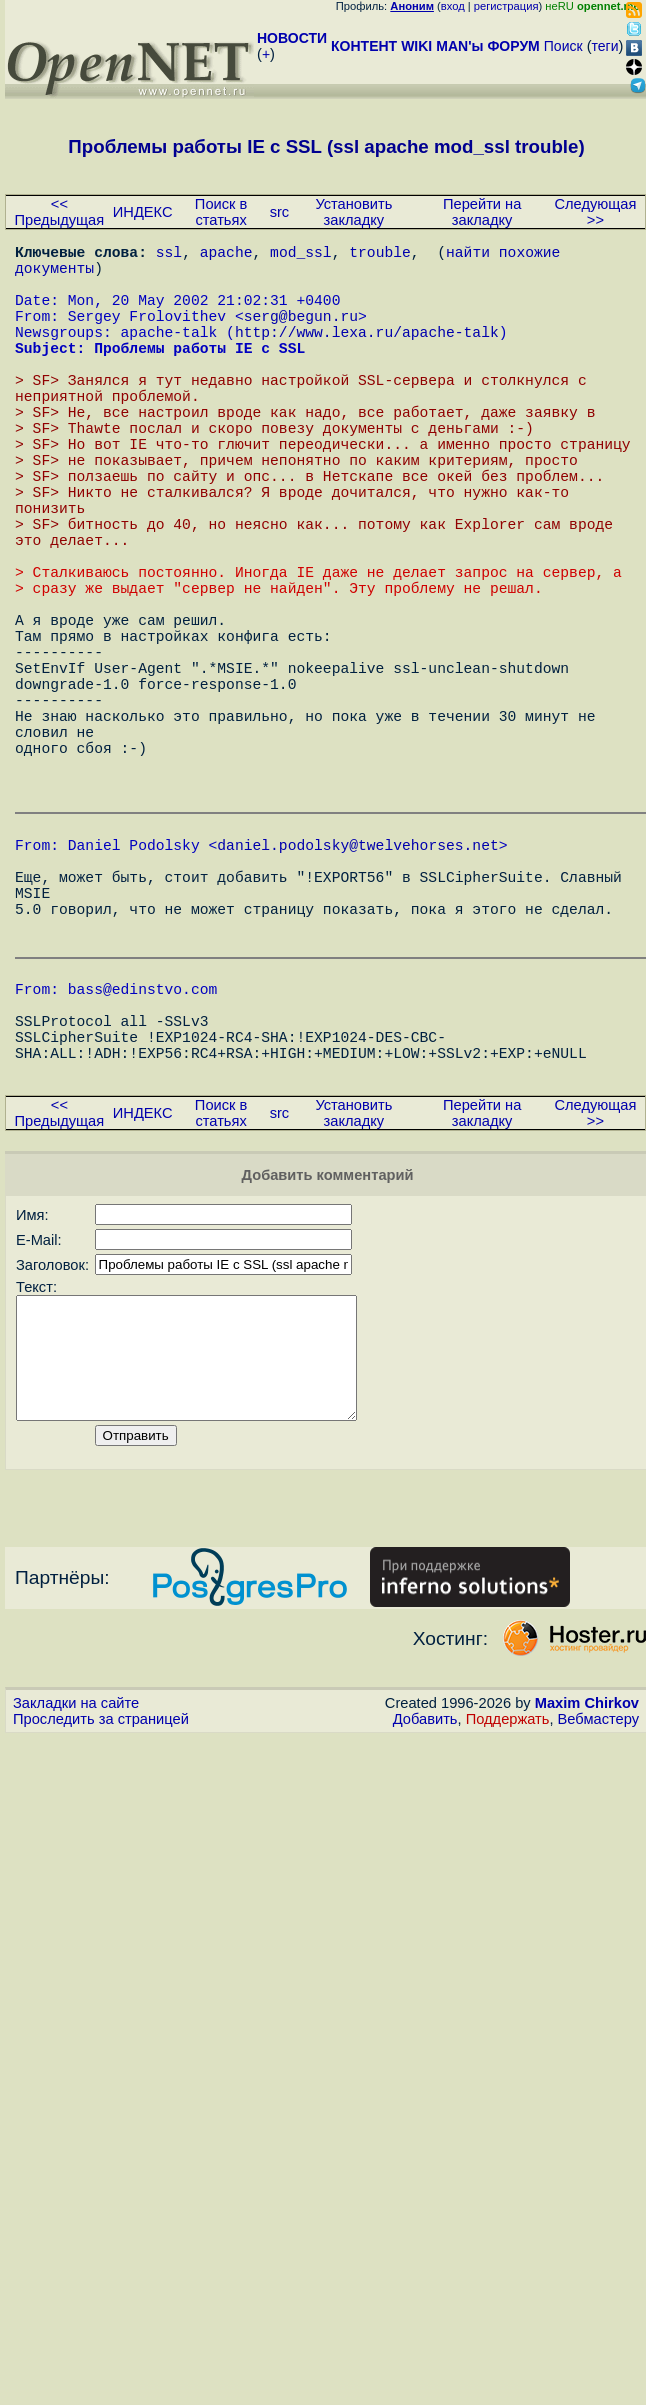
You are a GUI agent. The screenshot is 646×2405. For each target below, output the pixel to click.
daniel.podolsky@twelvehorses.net (357, 992)
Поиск (563, 46)
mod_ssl (301, 255)
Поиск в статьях (221, 212)
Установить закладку (353, 212)
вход (453, 6)
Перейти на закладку (482, 212)
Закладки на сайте (76, 1923)
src (280, 212)
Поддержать (508, 1939)
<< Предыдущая (60, 212)
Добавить (425, 1939)
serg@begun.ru (301, 335)
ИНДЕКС (143, 212)
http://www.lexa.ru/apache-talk (367, 355)
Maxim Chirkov (587, 1923)
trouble (380, 255)
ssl (169, 255)
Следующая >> (595, 212)
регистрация (506, 6)
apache (226, 255)
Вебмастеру (598, 1939)
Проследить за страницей (101, 1939)
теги (605, 46)
